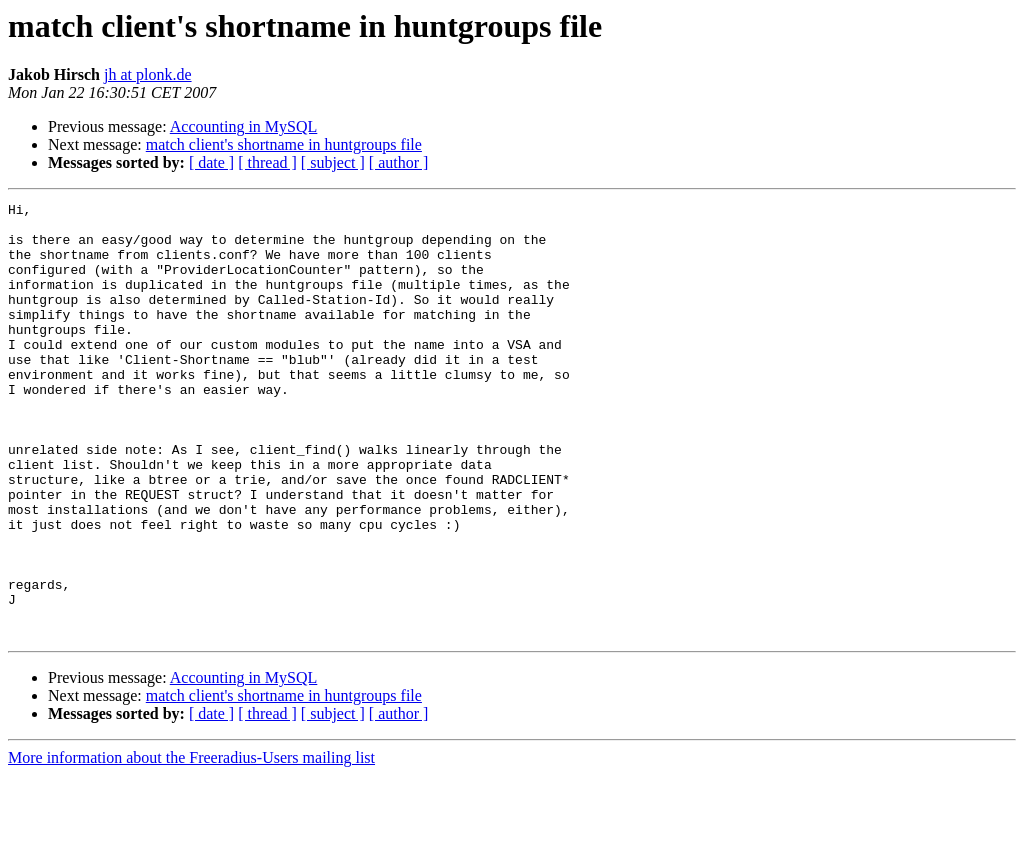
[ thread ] (267, 162)
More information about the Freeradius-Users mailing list (191, 844)
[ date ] (211, 162)
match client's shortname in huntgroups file (284, 144)
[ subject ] (333, 162)
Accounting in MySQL (244, 126)
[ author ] (399, 162)
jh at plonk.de (148, 74)
